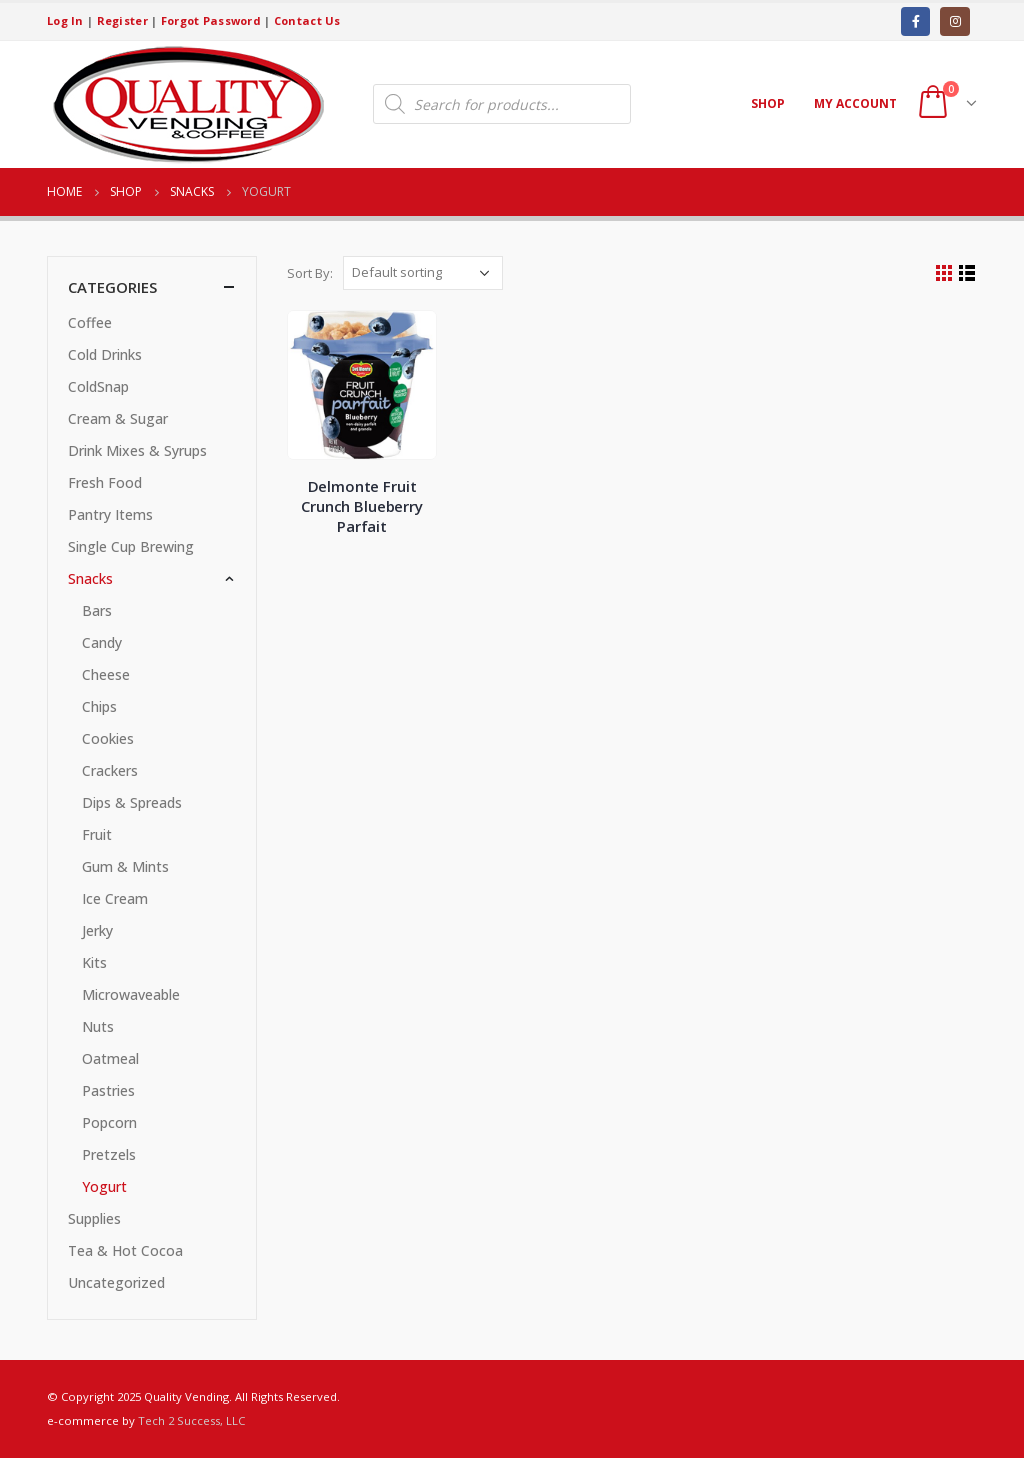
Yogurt (104, 1186)
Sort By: (310, 273)
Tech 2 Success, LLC (191, 1420)
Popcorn (109, 1122)
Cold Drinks (105, 354)
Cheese (106, 674)
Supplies (94, 1218)
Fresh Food (105, 482)
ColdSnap (98, 386)
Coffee (90, 322)
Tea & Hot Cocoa (125, 1250)
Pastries (108, 1090)
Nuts (98, 1026)
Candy (102, 642)
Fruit (97, 834)
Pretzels (109, 1154)
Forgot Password (211, 20)
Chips (99, 706)
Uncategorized (116, 1282)
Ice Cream (115, 898)
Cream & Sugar (118, 418)
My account (855, 103)
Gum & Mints (125, 866)
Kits (94, 962)
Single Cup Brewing (131, 546)
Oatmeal (110, 1058)
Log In (65, 20)
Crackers (110, 770)
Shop (768, 103)
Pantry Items (110, 514)
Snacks (90, 578)
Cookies (108, 738)
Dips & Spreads (132, 802)
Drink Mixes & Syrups (137, 450)
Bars (97, 610)
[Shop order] (423, 273)
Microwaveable (131, 994)
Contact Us (307, 20)
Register (122, 20)
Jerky (97, 930)
